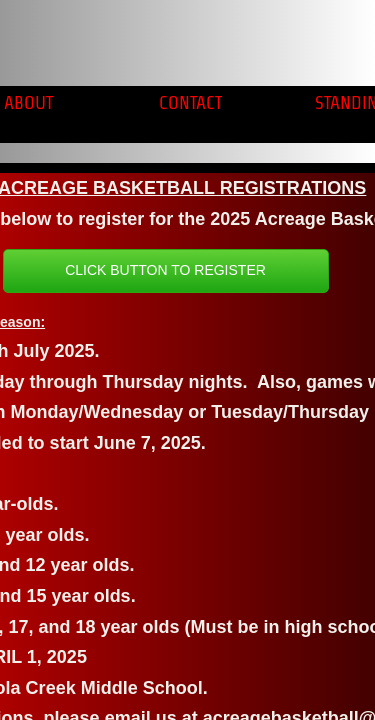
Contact (190, 102)
